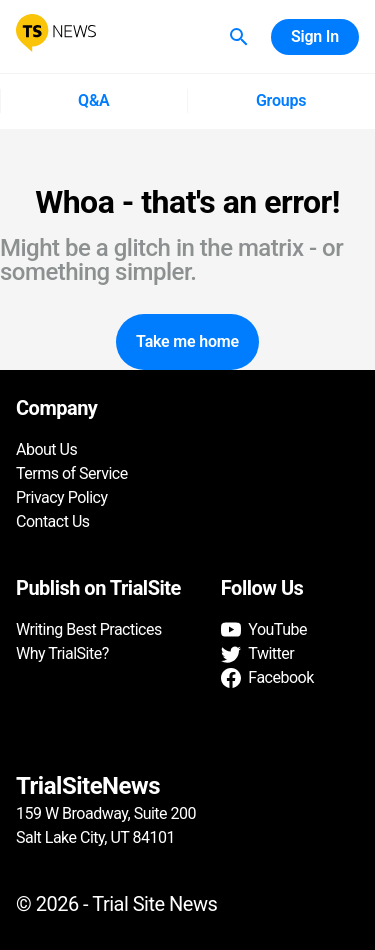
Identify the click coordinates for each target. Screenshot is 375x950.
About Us (46, 449)
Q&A (93, 101)
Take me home (187, 342)
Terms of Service (72, 473)
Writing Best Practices (89, 629)
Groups (281, 101)
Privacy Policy (62, 497)
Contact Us (53, 521)
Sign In (315, 37)
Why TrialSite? (62, 653)
